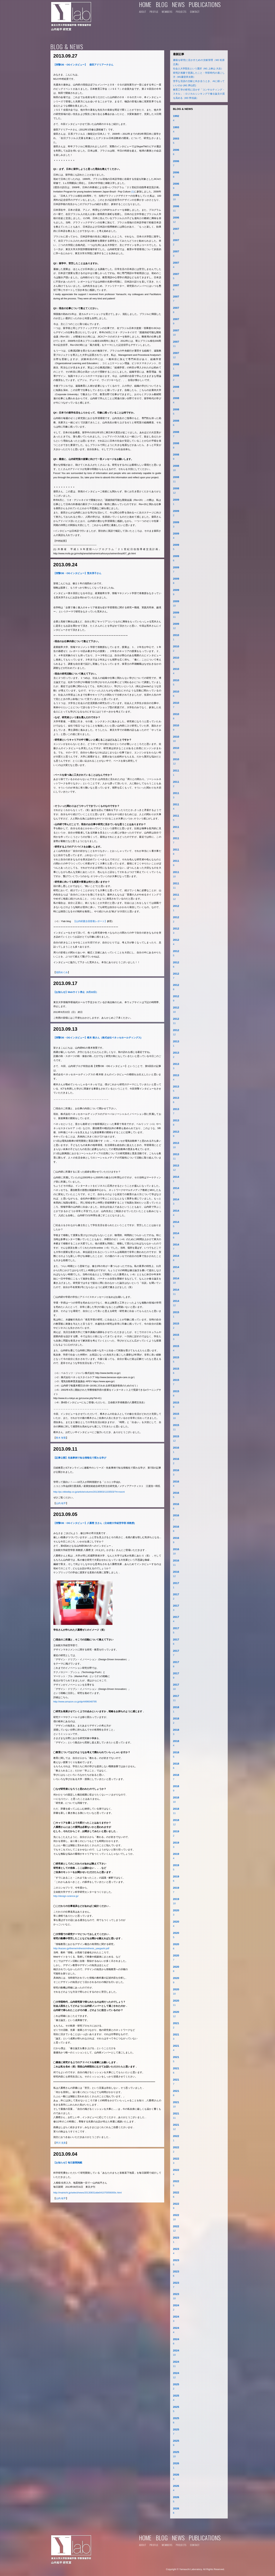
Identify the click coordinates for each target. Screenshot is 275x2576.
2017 (176, 1583)
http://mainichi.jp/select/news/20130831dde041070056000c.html (87, 2192)
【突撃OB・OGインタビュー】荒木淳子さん (77, 573)
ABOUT (142, 12)
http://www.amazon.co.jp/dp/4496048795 (75, 1701)
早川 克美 (61, 2142)
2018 (176, 1707)
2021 (176, 2023)
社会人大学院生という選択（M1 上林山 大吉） (198, 68)
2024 (176, 2305)
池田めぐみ (62, 972)
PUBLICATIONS (205, 4)
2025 (176, 2384)
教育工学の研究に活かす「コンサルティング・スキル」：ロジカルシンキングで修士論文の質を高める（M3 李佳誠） (199, 94)
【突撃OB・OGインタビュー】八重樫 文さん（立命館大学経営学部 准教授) (94, 1523)
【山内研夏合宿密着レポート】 (90, 921)
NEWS (178, 4)
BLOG (162, 4)
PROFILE (154, 12)
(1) (132, 191)
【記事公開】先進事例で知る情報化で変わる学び (79, 1457)
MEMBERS (167, 12)
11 (174, 210)
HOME (145, 4)
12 (174, 222)
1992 (176, 115)
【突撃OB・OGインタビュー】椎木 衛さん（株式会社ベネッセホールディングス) (97, 1037)
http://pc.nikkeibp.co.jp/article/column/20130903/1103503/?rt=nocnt (89, 1491)
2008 (176, 364)
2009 (176, 499)
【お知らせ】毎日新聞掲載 (67, 2162)
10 (174, 199)
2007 (176, 228)
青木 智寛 (61, 1437)
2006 (176, 149)
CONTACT (195, 12)
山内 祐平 (61, 1503)
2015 (176, 1312)
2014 (176, 1176)
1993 (176, 127)
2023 (176, 2237)
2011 (176, 770)
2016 (176, 1447)
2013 (176, 1041)
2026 (176, 2463)
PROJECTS (181, 12)
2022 (176, 2136)
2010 (176, 635)
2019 (176, 1831)
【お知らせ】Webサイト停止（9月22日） (75, 992)
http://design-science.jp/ (66, 1896)
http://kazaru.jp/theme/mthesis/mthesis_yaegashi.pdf (81, 1948)
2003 (176, 138)
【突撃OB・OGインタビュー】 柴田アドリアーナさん (83, 64)
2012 (176, 905)
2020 (176, 1910)
